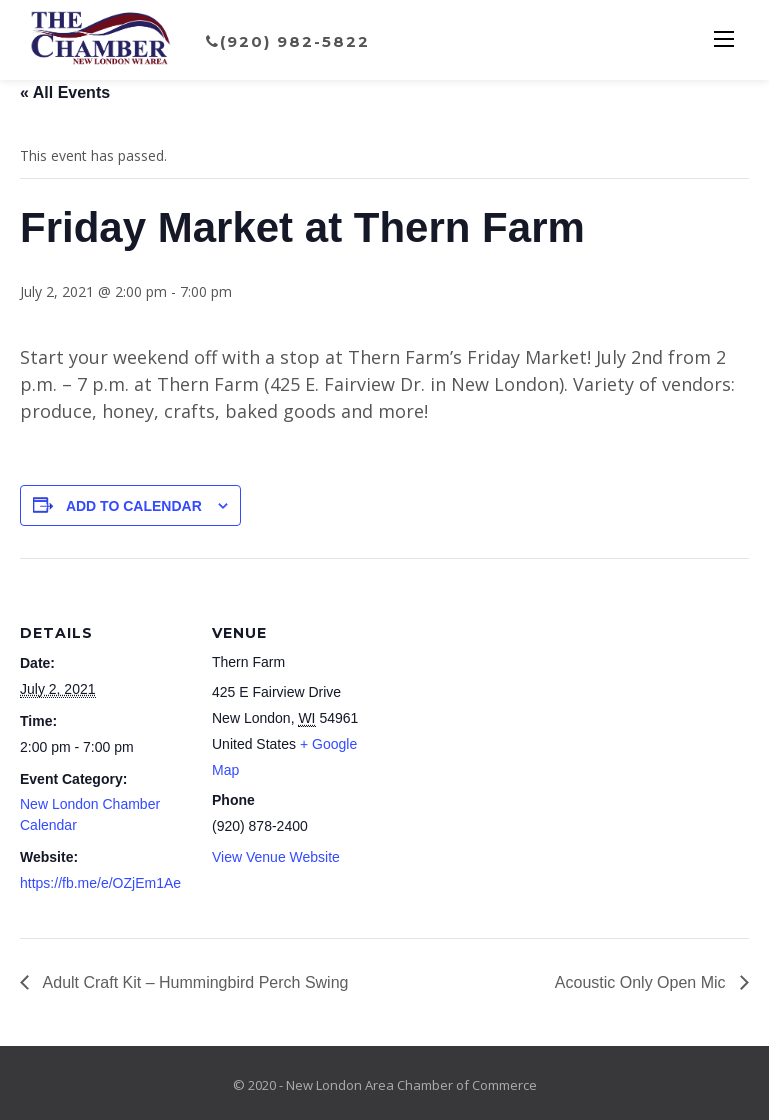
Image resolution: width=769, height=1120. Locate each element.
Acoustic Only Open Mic (642, 982)
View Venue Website (276, 857)
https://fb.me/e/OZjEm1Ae (100, 883)
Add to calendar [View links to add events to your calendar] (134, 506)
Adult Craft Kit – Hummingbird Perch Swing (193, 982)
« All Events (65, 92)
